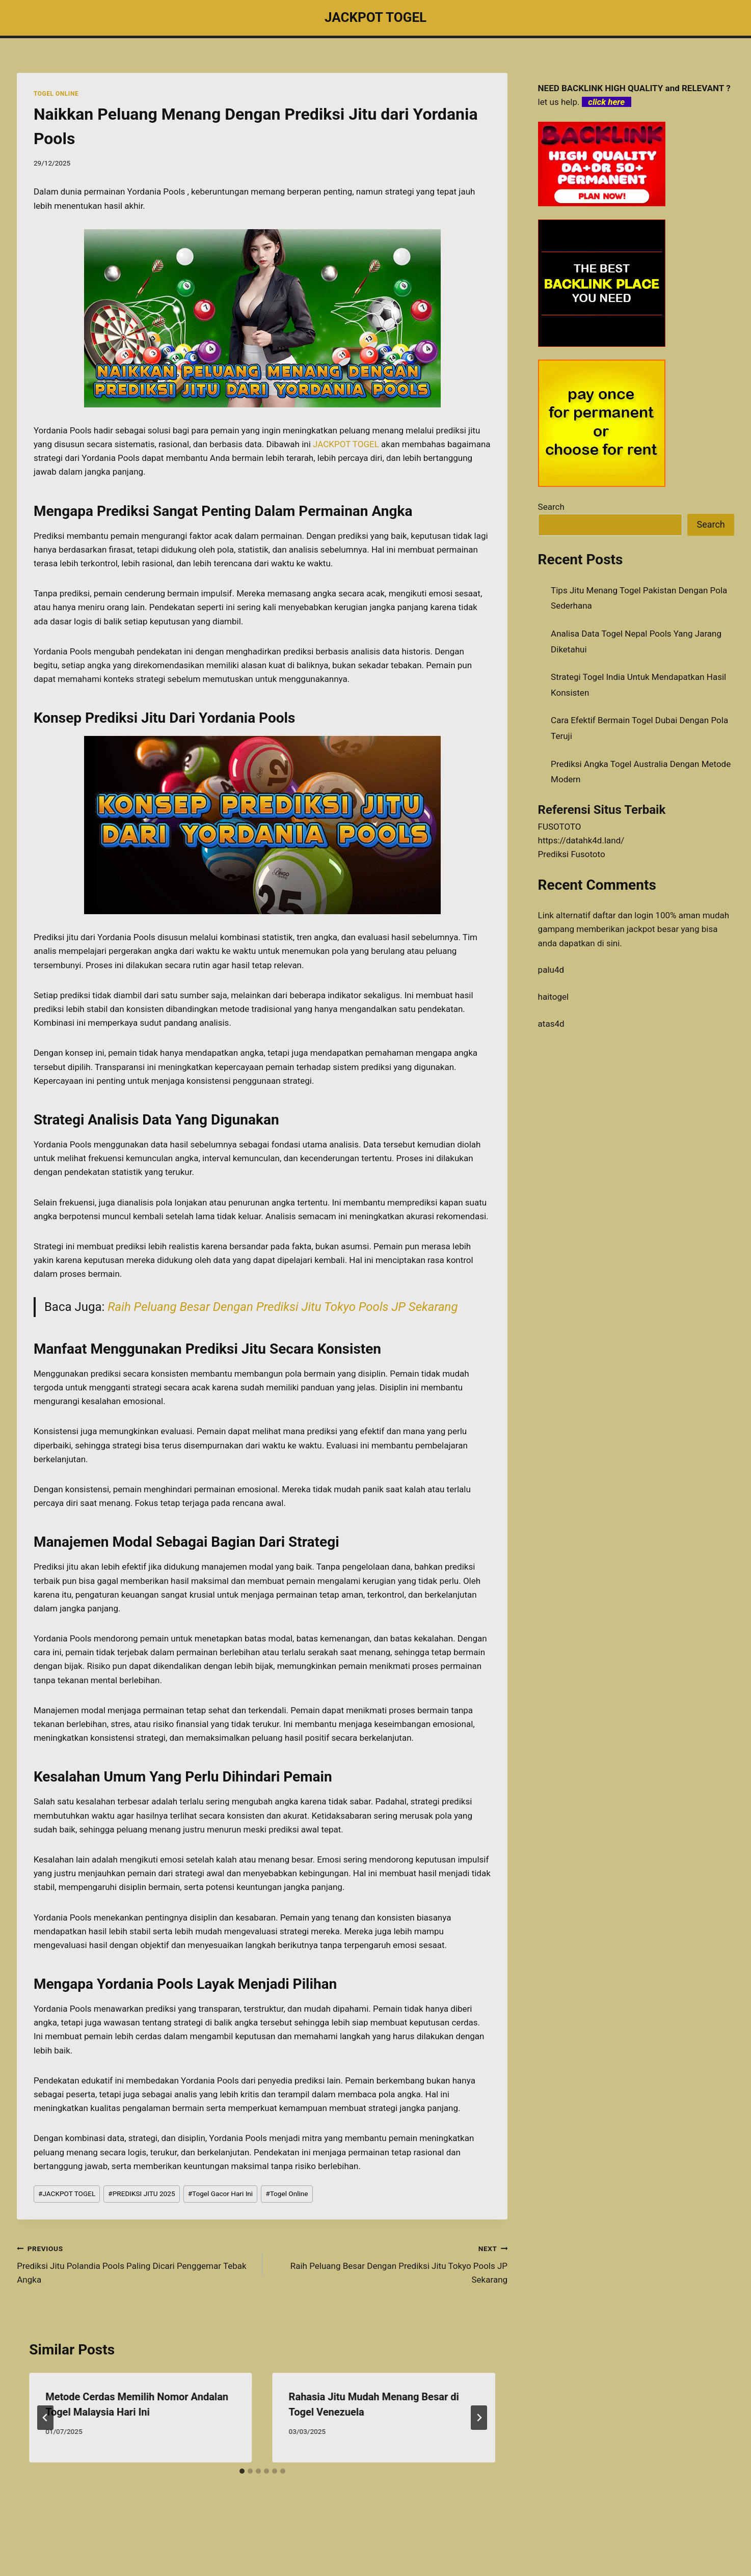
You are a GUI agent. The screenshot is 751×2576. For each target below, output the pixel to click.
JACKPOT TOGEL (66, 2193)
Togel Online (286, 2193)
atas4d (551, 1024)
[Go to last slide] (45, 2417)
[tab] (242, 2471)
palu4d (551, 970)
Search (551, 507)
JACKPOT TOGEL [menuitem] (346, 444)
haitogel (553, 997)
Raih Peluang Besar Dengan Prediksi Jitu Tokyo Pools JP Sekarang (283, 1307)
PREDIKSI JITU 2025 (141, 2193)
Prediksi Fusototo (571, 854)
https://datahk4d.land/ (581, 840)
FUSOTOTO (559, 826)
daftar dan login (623, 915)
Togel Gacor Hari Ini (220, 2193)
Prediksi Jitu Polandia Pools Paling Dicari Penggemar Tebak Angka (135, 2263)
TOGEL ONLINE (56, 93)
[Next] (479, 2417)
